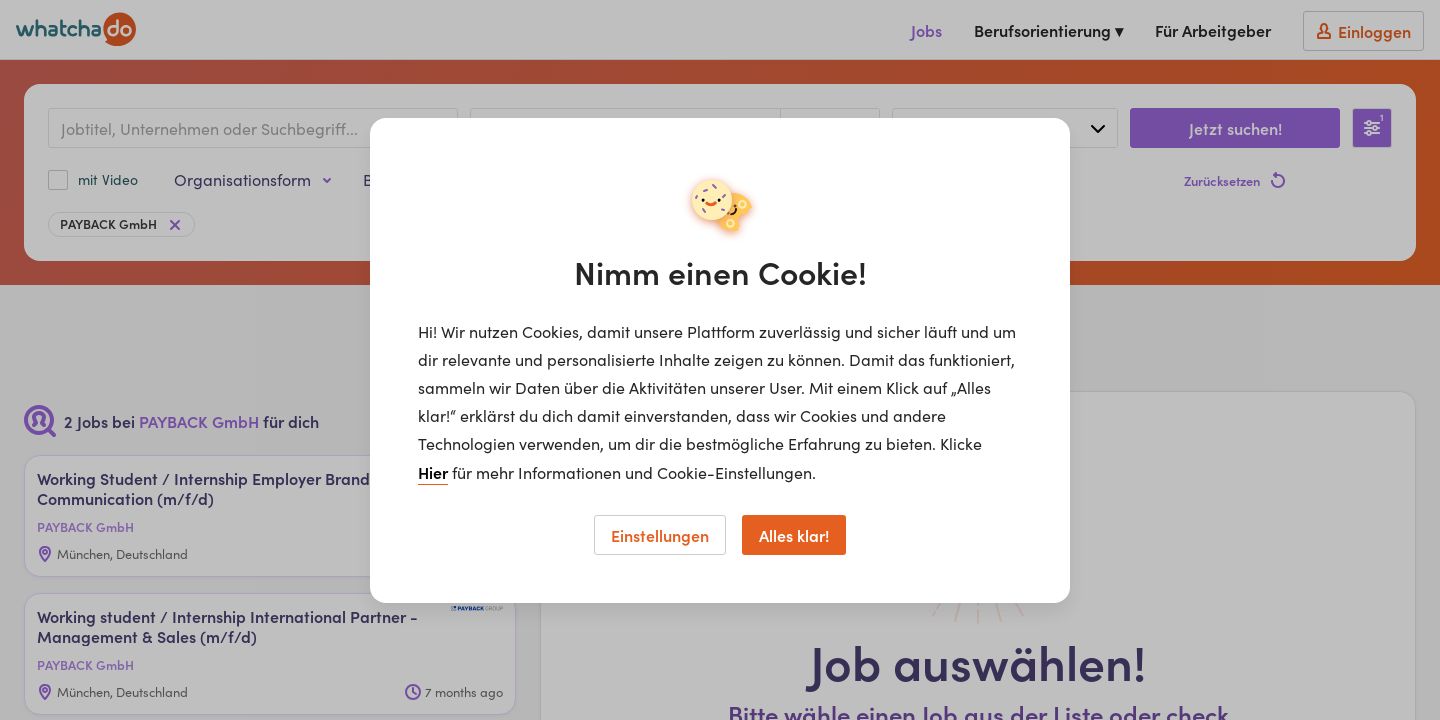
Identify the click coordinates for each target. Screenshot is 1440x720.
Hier (433, 472)
